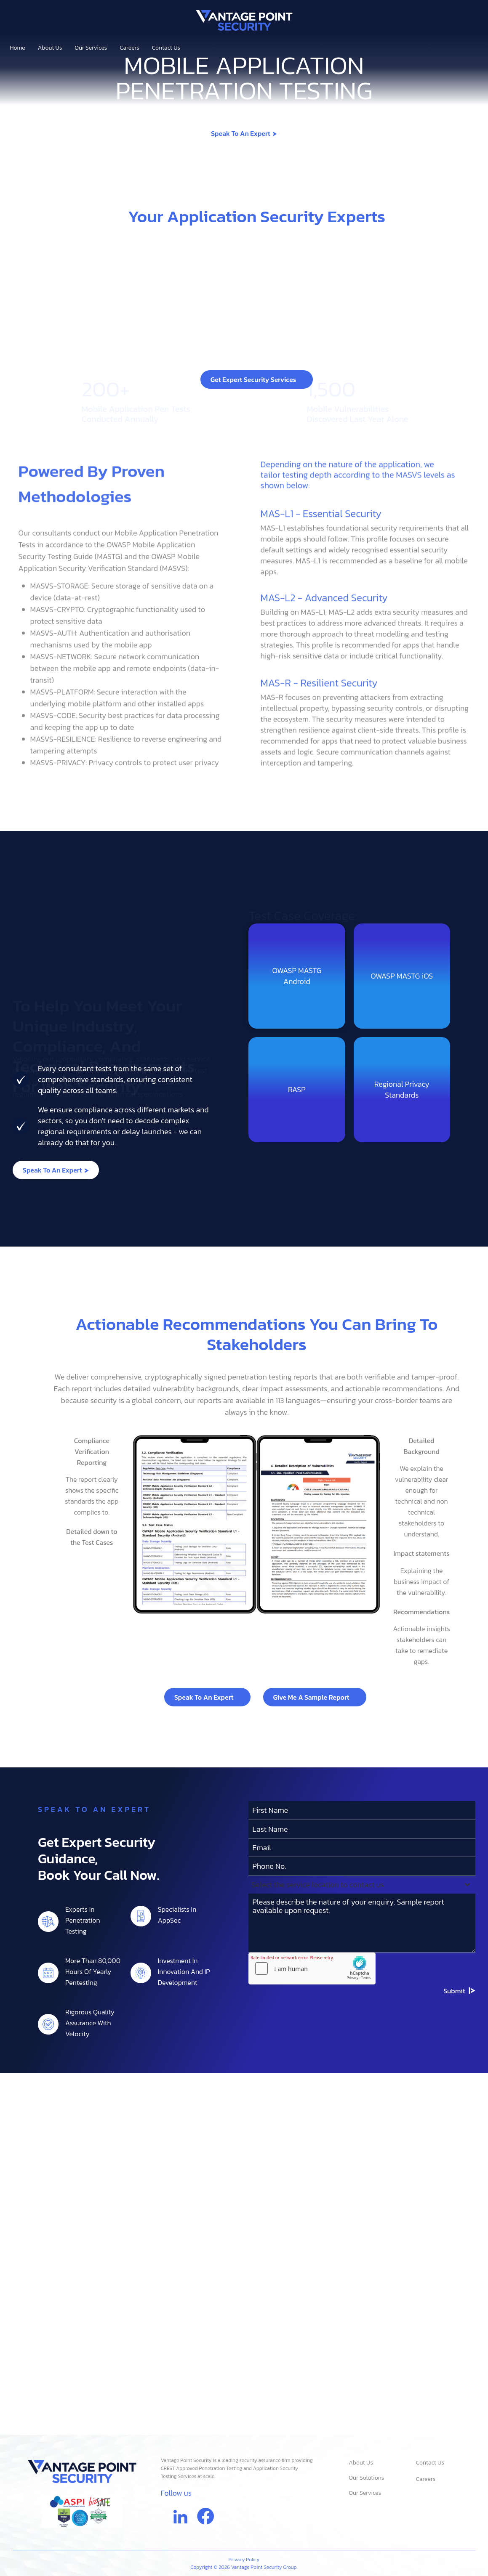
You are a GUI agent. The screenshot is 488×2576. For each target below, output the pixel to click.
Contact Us (166, 47)
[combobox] (362, 2040)
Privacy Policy (244, 2559)
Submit (454, 2146)
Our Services (93, 48)
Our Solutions (366, 2477)
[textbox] (354, 2040)
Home (17, 47)
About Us (50, 47)
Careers (129, 47)
